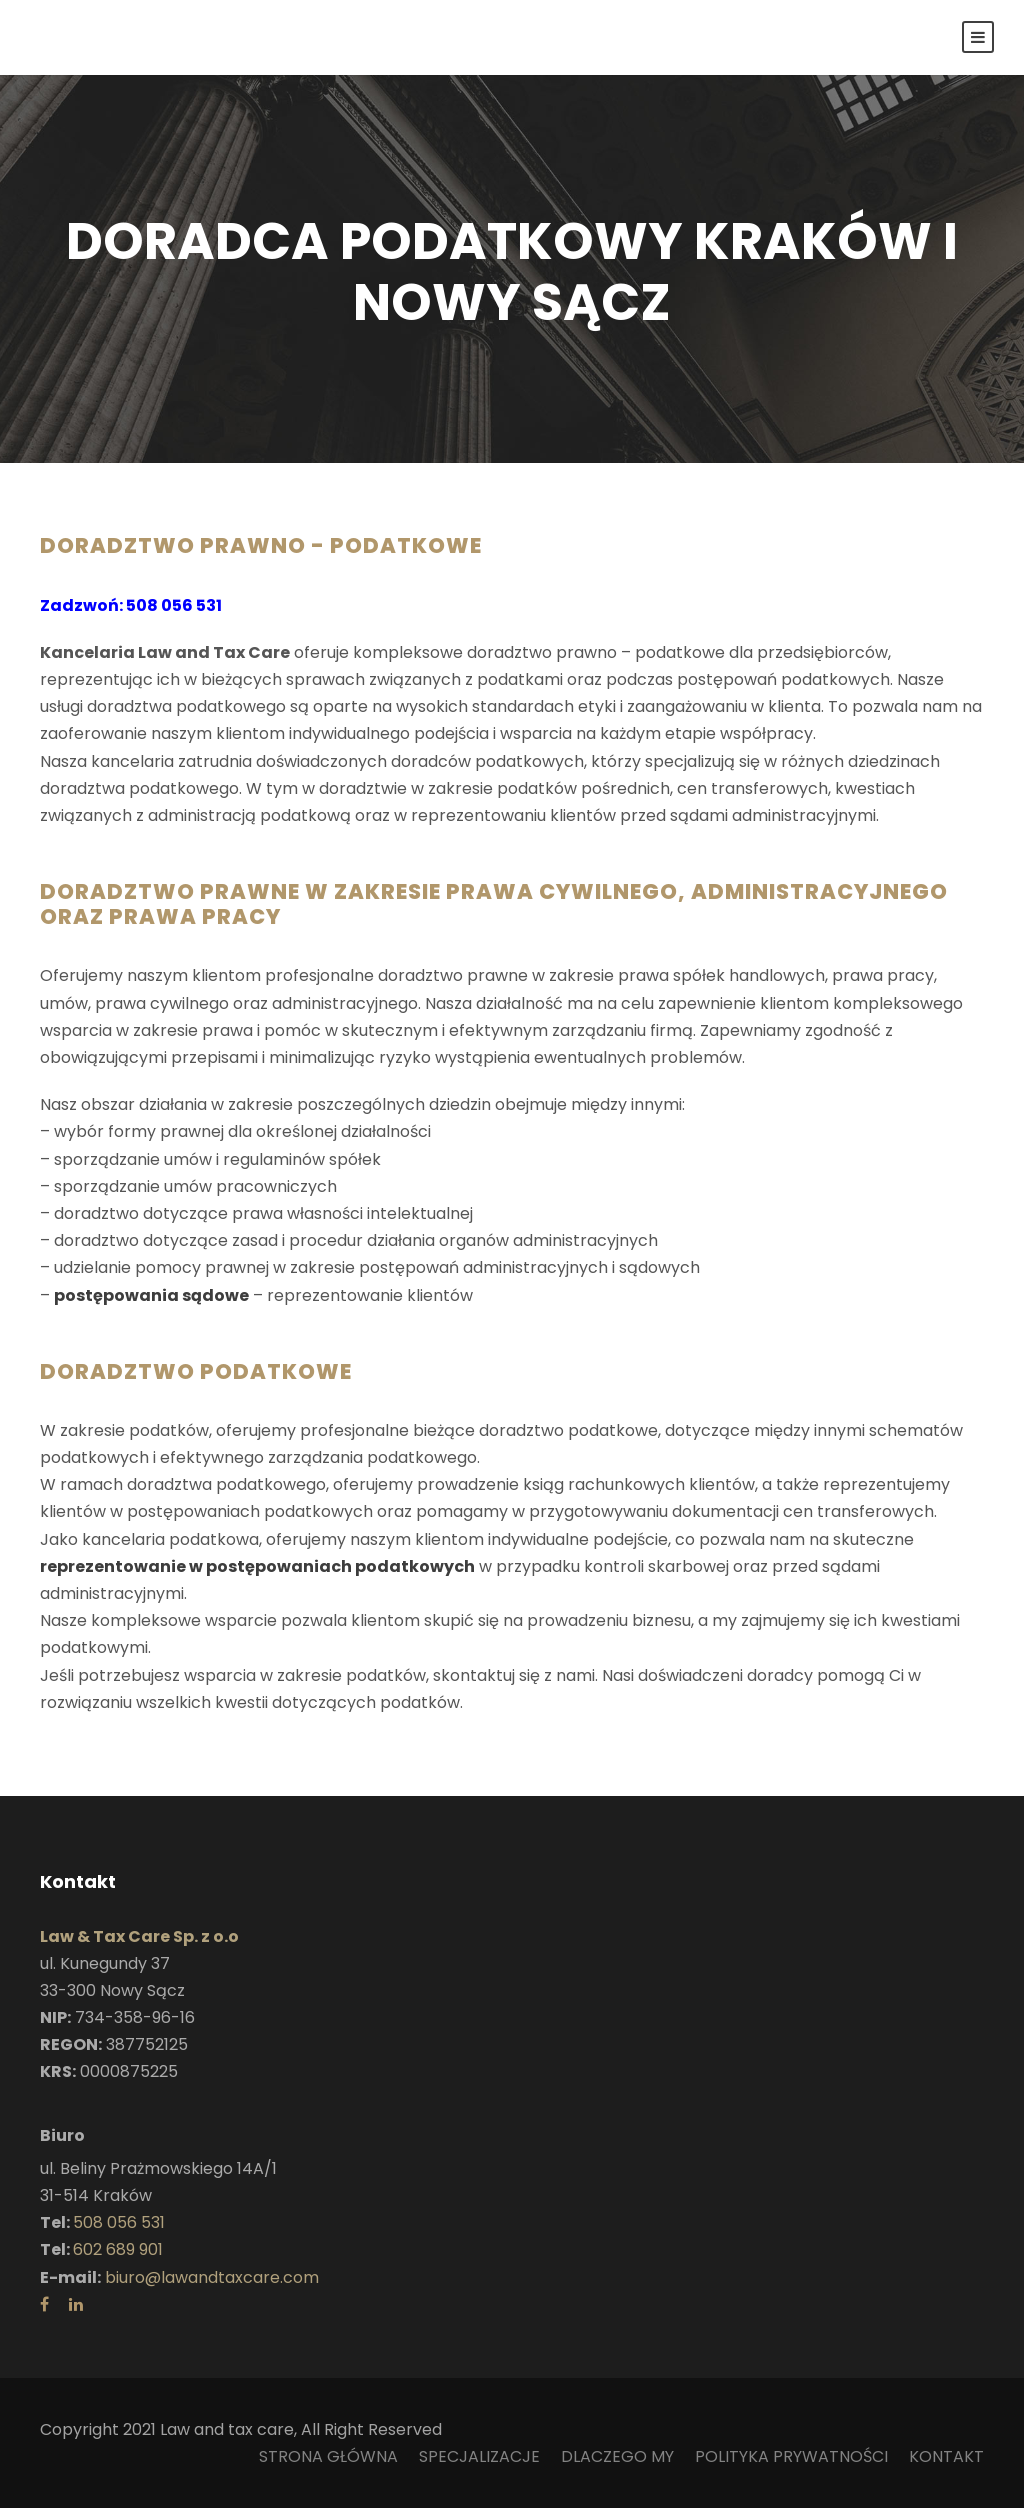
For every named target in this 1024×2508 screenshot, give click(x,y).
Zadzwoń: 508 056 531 (131, 605)
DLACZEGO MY (617, 2456)
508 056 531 (119, 2222)
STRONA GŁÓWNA (328, 2456)
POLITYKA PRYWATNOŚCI (791, 2456)
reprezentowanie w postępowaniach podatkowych (257, 1566)
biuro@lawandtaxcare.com (212, 2277)
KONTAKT (946, 2456)
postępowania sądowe (151, 1295)
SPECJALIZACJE (479, 2456)
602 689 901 (118, 2249)
